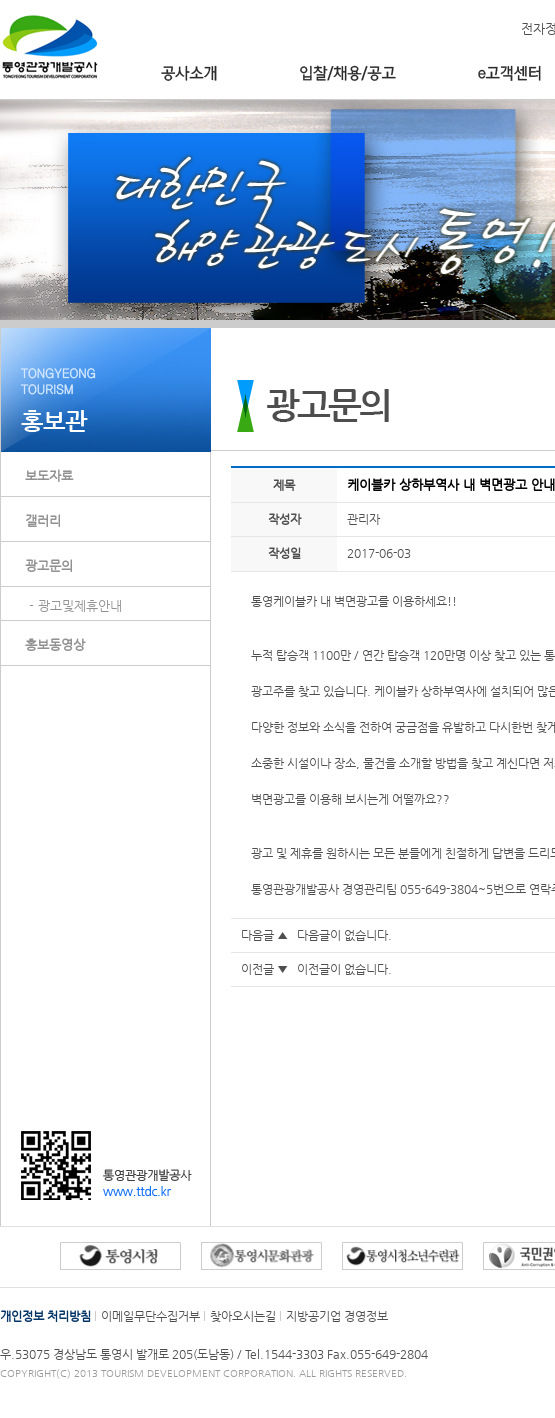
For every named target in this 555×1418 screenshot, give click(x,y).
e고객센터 (509, 73)
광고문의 (49, 565)
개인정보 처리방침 (45, 1316)
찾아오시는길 (243, 1316)
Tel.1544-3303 (286, 1354)
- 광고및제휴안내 (75, 605)
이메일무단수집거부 (150, 1316)
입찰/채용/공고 (347, 73)
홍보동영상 (55, 644)
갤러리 (43, 520)
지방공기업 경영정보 (337, 1316)
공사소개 (189, 73)
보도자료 (49, 475)
